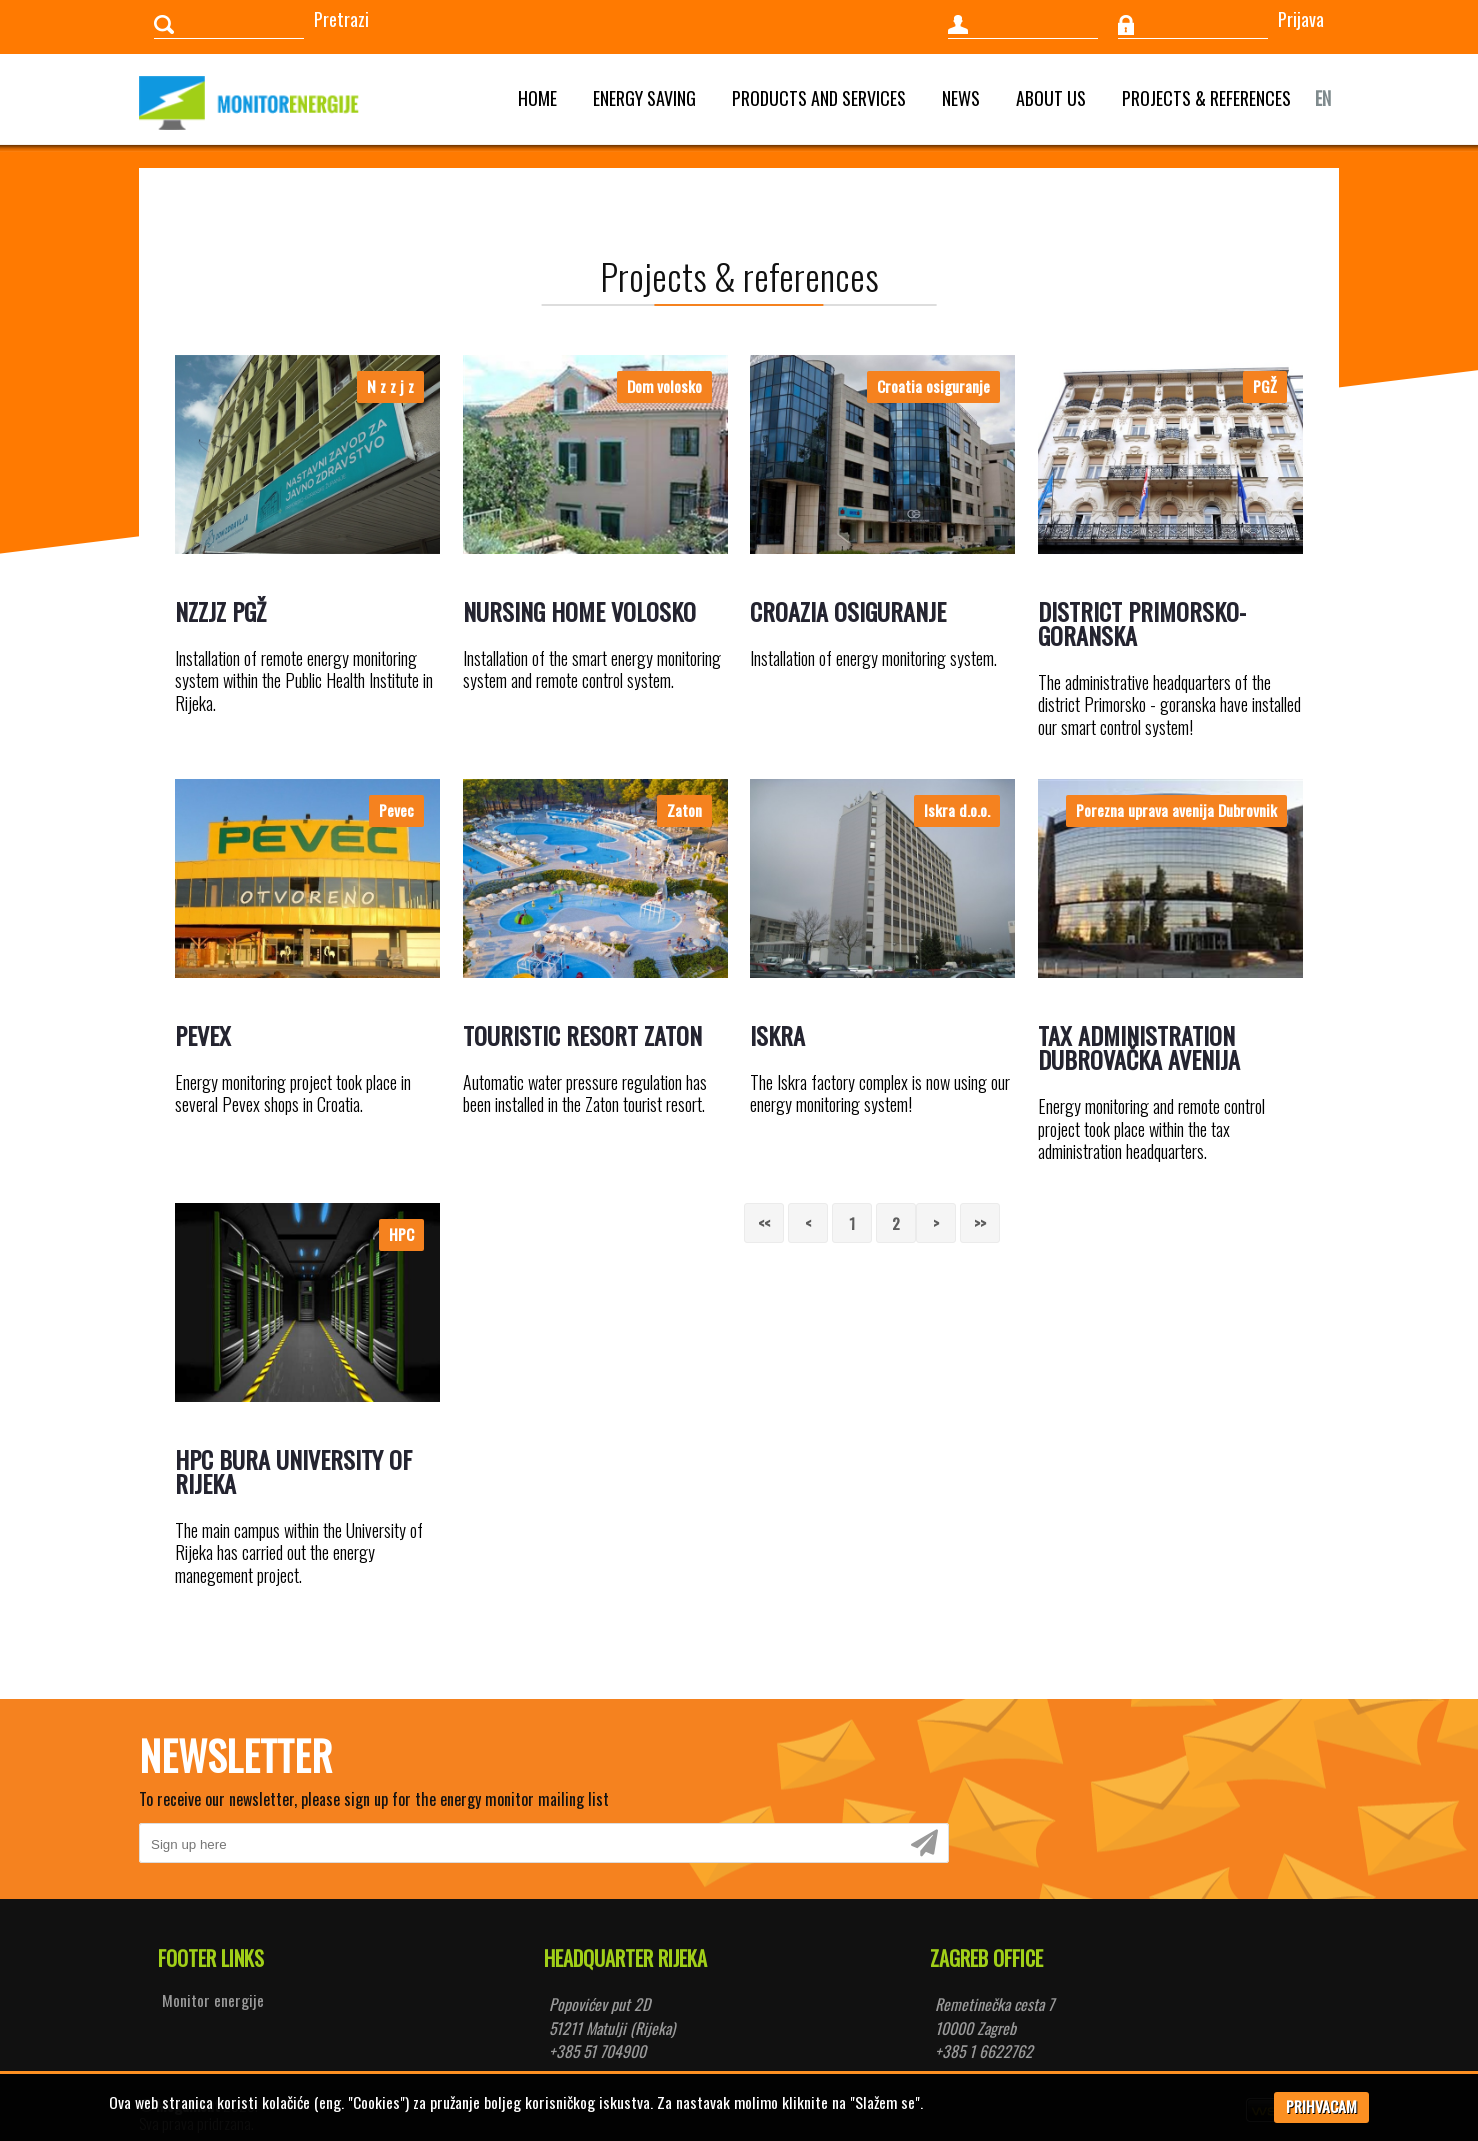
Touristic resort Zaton (582, 1035)
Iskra (777, 1035)
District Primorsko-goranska (1142, 623)
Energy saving (644, 98)
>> (980, 1223)
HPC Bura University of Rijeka (293, 1471)
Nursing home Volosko (579, 611)
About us (1051, 98)
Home (537, 98)
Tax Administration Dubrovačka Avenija (1139, 1047)
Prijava (1301, 19)
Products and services (819, 98)
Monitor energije (213, 2000)
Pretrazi (341, 19)
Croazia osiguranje (848, 611)
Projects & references (1206, 98)
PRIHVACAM (1321, 2106)
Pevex (203, 1035)
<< (764, 1223)
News (961, 98)
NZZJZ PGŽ (220, 611)
